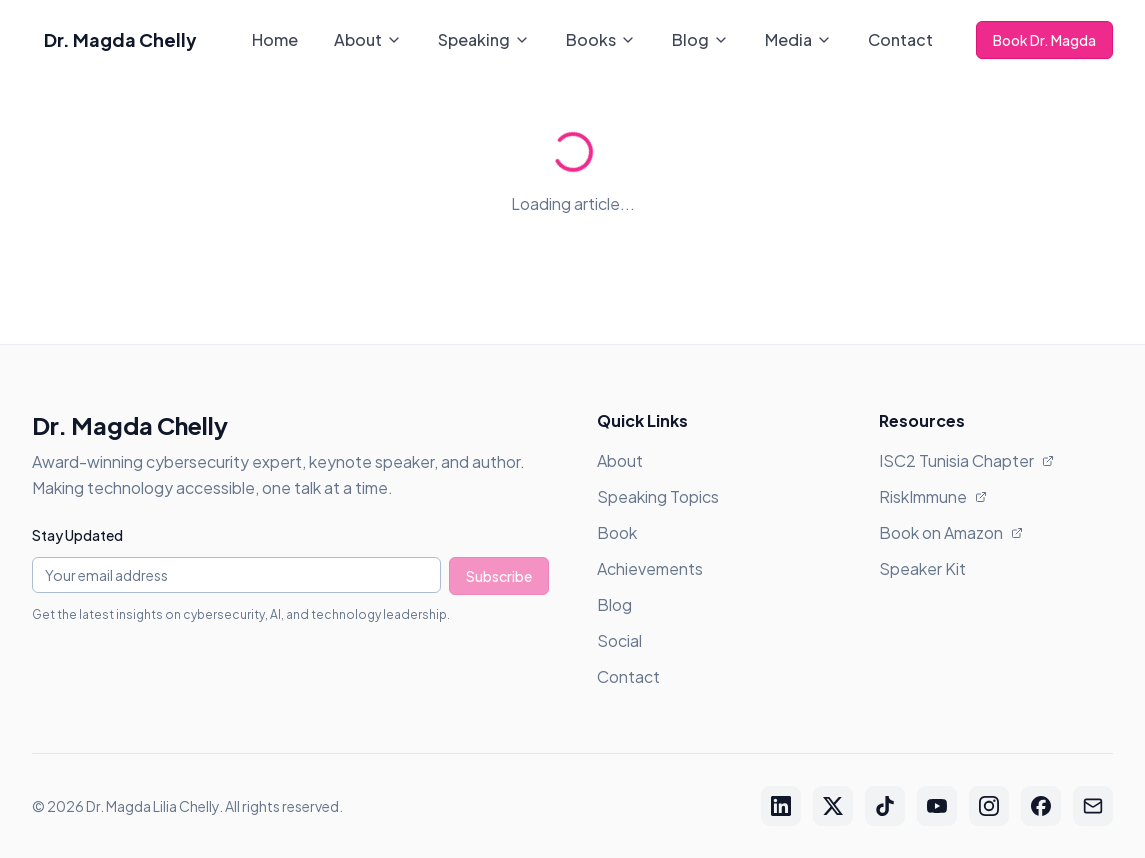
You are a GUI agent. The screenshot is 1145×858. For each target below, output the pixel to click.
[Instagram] (989, 806)
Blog (700, 39)
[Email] (1093, 806)
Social (619, 640)
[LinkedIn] (781, 806)
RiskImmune (933, 496)
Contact (900, 39)
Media (798, 39)
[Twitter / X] (833, 806)
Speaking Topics (658, 496)
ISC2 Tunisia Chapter (966, 460)
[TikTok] (885, 806)
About (368, 39)
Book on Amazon (951, 532)
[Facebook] (1041, 806)
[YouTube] (937, 806)
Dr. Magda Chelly (120, 39)
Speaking (484, 39)
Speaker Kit (922, 568)
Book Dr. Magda (1044, 40)
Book (617, 532)
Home (275, 39)
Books (601, 39)
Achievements (650, 568)
